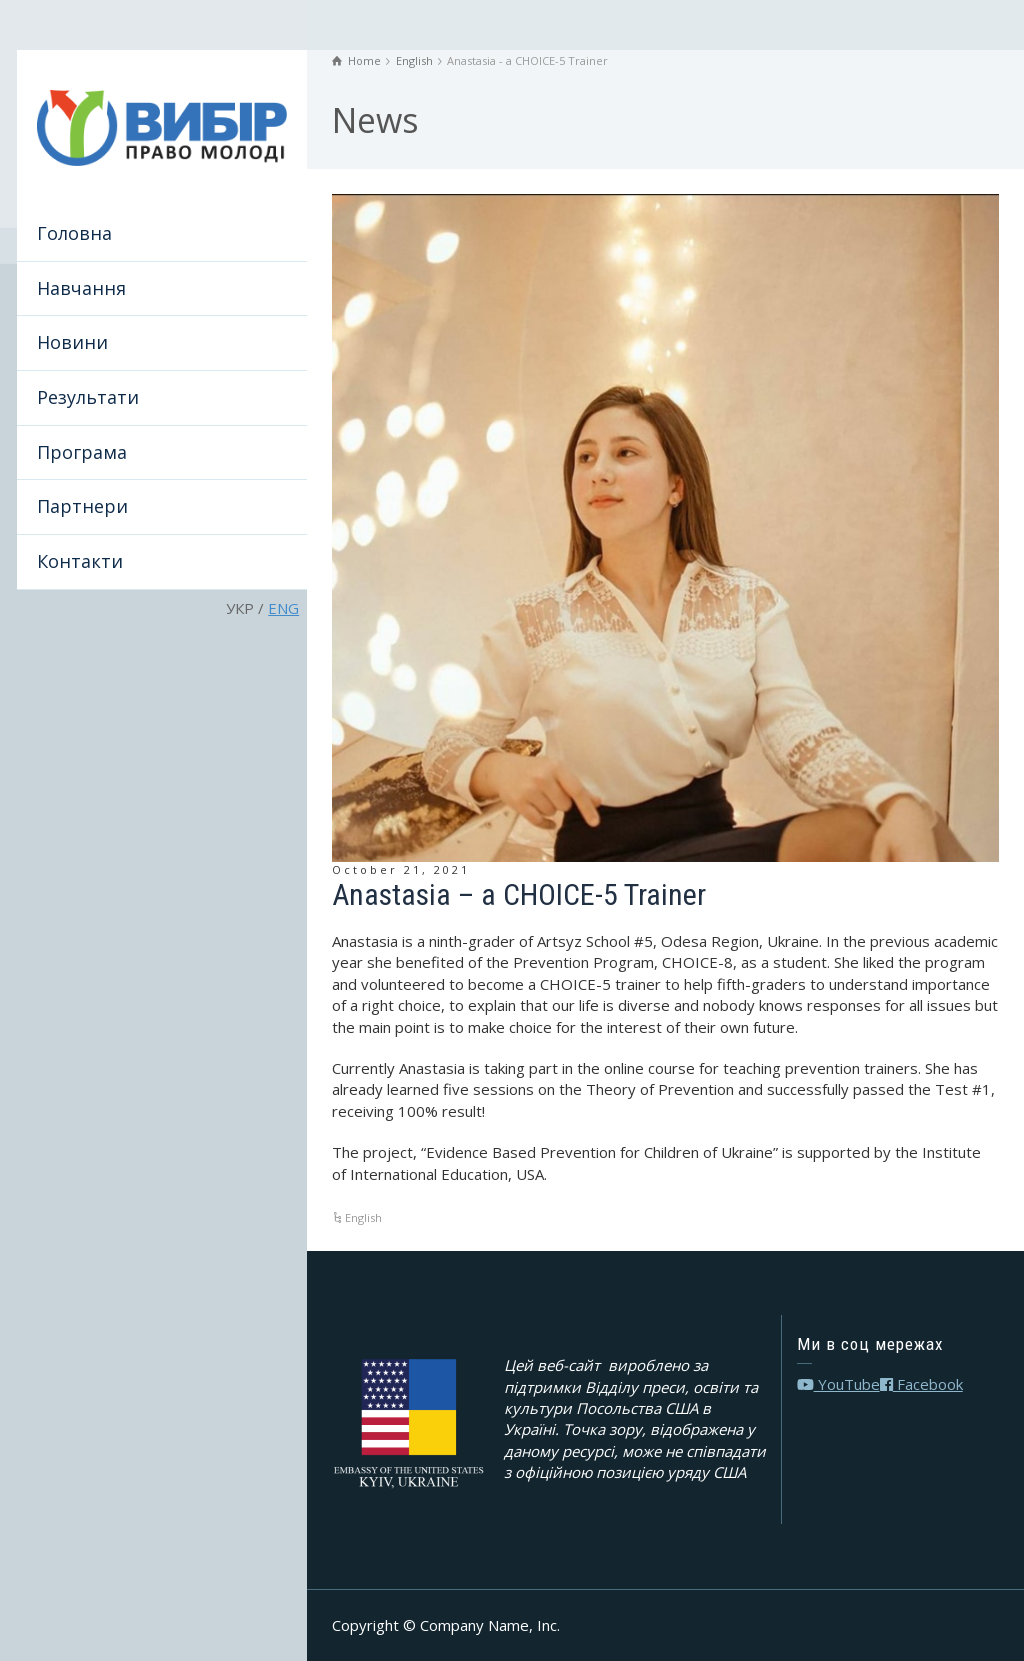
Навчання (81, 288)
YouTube (838, 1384)
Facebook (921, 1384)
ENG (283, 608)
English (363, 1217)
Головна (74, 233)
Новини (72, 342)
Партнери (82, 506)
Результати (88, 397)
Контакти (80, 561)
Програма (82, 452)
